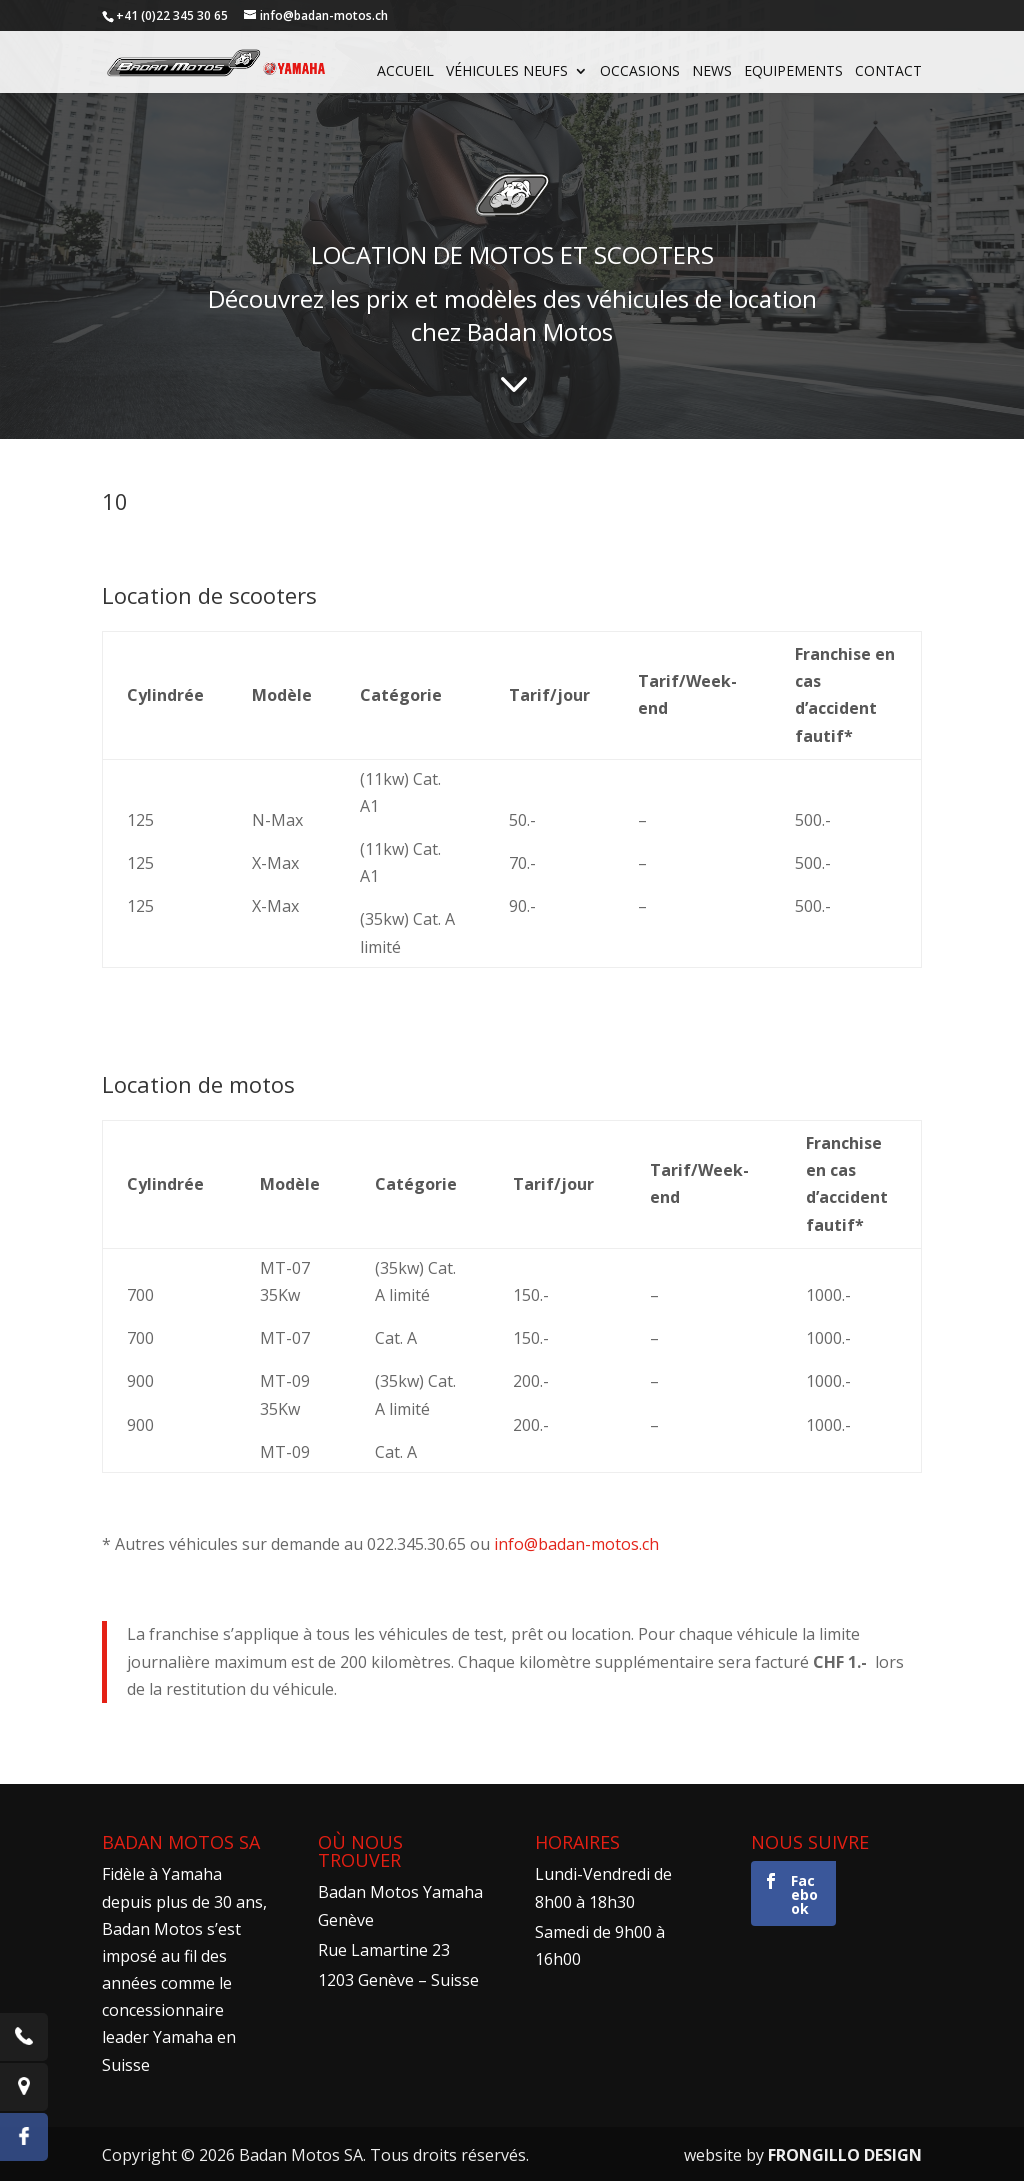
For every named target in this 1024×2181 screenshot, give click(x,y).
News (712, 72)
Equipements (793, 72)
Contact (888, 72)
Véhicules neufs (507, 72)
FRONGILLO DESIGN (845, 2155)
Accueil (405, 72)
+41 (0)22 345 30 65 (172, 15)
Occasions (640, 72)
